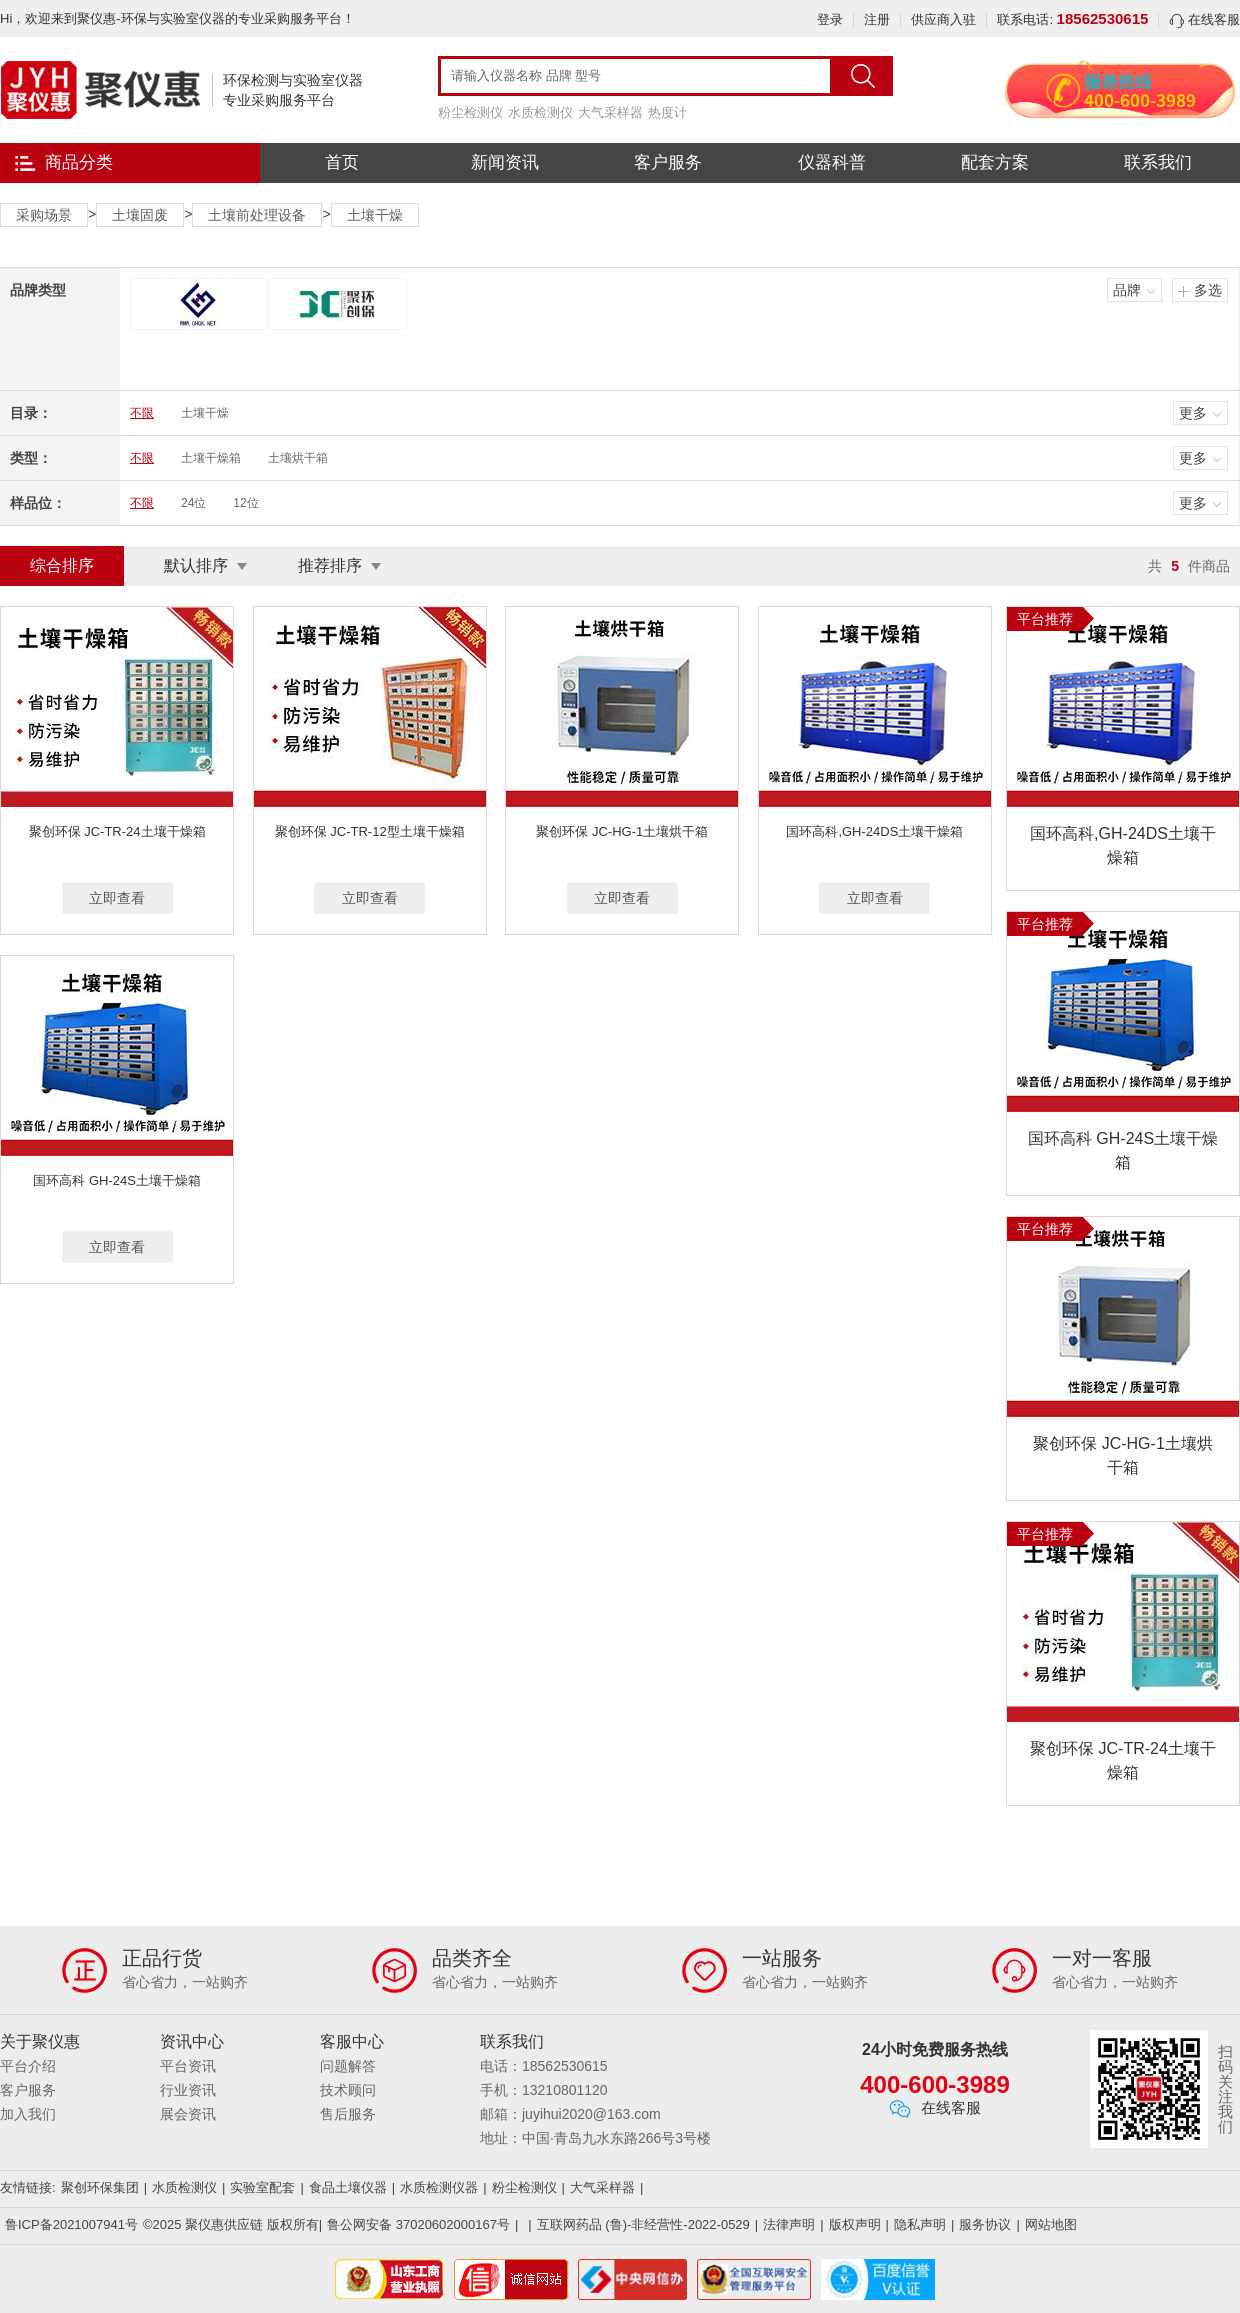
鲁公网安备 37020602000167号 (418, 2224)
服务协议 (985, 2224)
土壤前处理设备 (257, 215)
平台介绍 (28, 2066)
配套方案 (995, 162)
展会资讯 (188, 2114)
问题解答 (348, 2066)
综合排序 (62, 565)
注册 (877, 19)
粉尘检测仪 (470, 112)
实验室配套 (262, 2187)
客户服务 (668, 162)
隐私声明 (920, 2224)
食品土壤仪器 (348, 2187)
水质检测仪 (540, 112)
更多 (1193, 413)
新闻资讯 (505, 162)
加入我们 (28, 2114)
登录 (830, 19)
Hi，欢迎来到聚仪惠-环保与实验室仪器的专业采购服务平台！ (177, 18)
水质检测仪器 (439, 2187)
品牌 (1127, 290)
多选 (1208, 290)
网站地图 (1051, 2224)
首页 (342, 162)
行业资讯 (188, 2090)
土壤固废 (140, 215)
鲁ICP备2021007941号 (71, 2224)
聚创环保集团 (100, 2187)
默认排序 (196, 565)
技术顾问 (348, 2090)
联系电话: (1072, 19)
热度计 (667, 112)
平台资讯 (188, 2066)
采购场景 (44, 215)
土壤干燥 (375, 215)
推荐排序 (330, 565)
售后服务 (348, 2114)
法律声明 (789, 2224)
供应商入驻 (943, 19)
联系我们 (1158, 162)
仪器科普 (832, 162)
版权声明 (855, 2224)
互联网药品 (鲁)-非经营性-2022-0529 (643, 2224)
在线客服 (1204, 19)
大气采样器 (610, 112)
